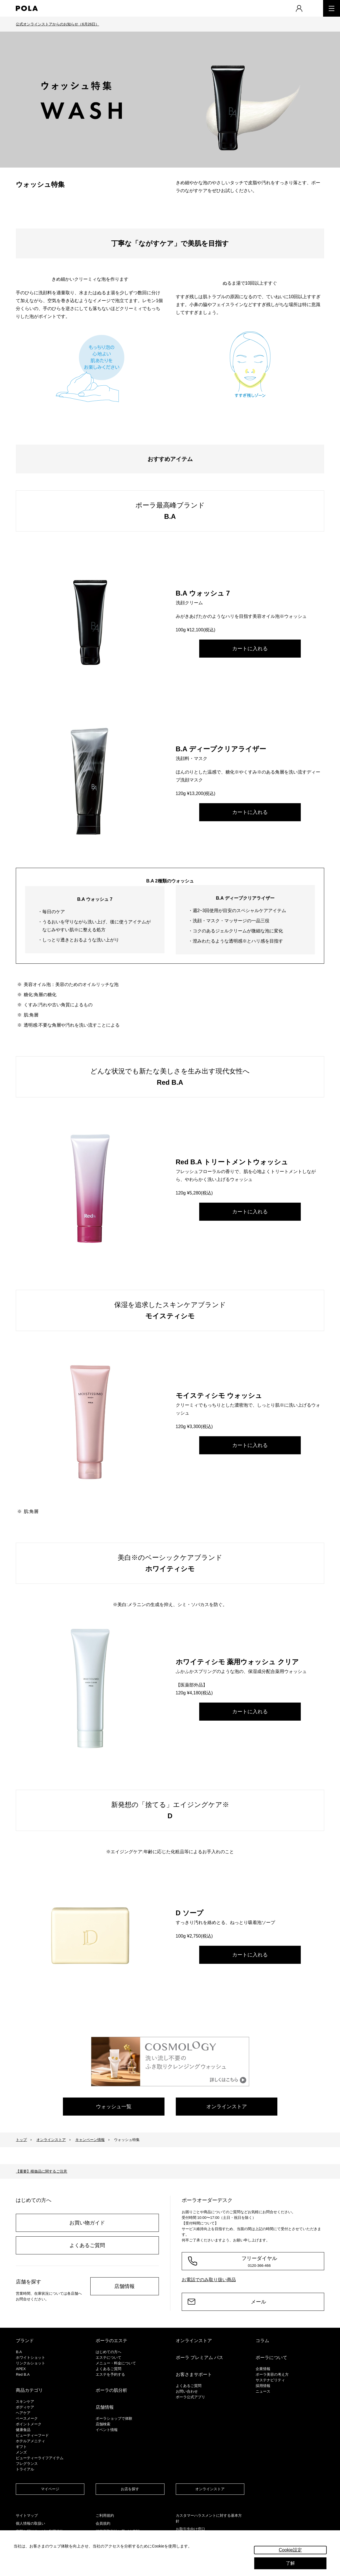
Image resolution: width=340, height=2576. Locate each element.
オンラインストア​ (210, 2489)
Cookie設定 (290, 2550)
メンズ (21, 2452)
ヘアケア (23, 2413)
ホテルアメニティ (30, 2441)
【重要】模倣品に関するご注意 (41, 2171)
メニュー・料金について (116, 2363)
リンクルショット (30, 2363)
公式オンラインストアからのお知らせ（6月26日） (57, 24)
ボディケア (25, 2407)
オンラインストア (226, 2106)
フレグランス (27, 2463)
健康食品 (23, 2430)
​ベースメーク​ (27, 2418)
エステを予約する (110, 2374)
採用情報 (263, 2386)
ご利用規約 (105, 2515)
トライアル (25, 2469)
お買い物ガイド (87, 2223)
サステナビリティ (270, 2380)
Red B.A (22, 2374)
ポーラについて (271, 2357)
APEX (21, 2369)
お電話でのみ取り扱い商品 (209, 2279)
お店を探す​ (130, 2489)
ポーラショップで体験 (114, 2418)
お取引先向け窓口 (190, 2529)
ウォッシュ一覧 (113, 2106)
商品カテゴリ (29, 2390)
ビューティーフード (32, 2435)
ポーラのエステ (111, 2340)
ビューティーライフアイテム (39, 2458)
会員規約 (103, 2523)
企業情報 (263, 2369)
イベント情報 (107, 2430)
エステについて (108, 2357)
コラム (262, 2340)
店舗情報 (124, 2286)
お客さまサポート (194, 2374)
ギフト (21, 2447)
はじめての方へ (108, 2352)
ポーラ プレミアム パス (199, 2357)
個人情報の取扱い (30, 2523)
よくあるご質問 (87, 2245)
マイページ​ (50, 2489)
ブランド (25, 2340)
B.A (19, 2352)
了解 (290, 2563)
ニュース (263, 2391)
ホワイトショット (30, 2357)
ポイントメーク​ (28, 2424)
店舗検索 (103, 2424)
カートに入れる (250, 648)
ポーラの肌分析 (111, 2390)
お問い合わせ (187, 2391)
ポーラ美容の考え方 (272, 2374)
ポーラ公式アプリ (190, 2397)
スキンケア (25, 2401)
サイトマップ (27, 2515)
